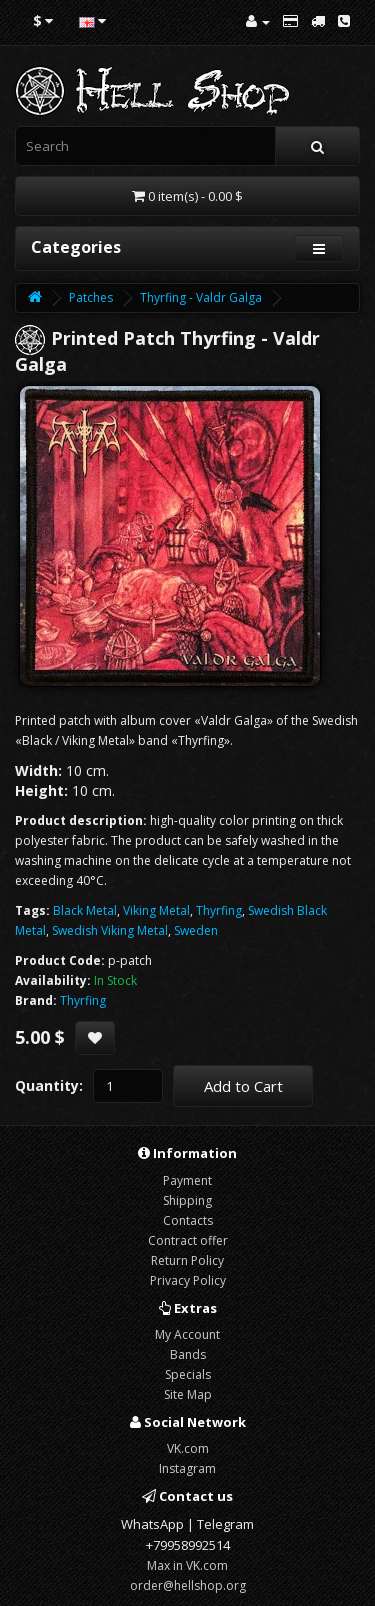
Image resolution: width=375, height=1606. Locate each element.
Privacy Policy (188, 1280)
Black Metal (85, 910)
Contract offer (188, 1240)
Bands (188, 1354)
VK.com (188, 1448)
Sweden (196, 930)
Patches (91, 297)
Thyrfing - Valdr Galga (201, 297)
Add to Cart (243, 1086)
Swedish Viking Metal (110, 930)
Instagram (187, 1468)
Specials (188, 1374)
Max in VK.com (187, 1565)
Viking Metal (156, 910)
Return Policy (187, 1260)
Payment (187, 1180)
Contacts (188, 1220)
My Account (187, 1334)
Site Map (188, 1394)
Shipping (187, 1200)
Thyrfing (219, 910)
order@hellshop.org (188, 1585)
